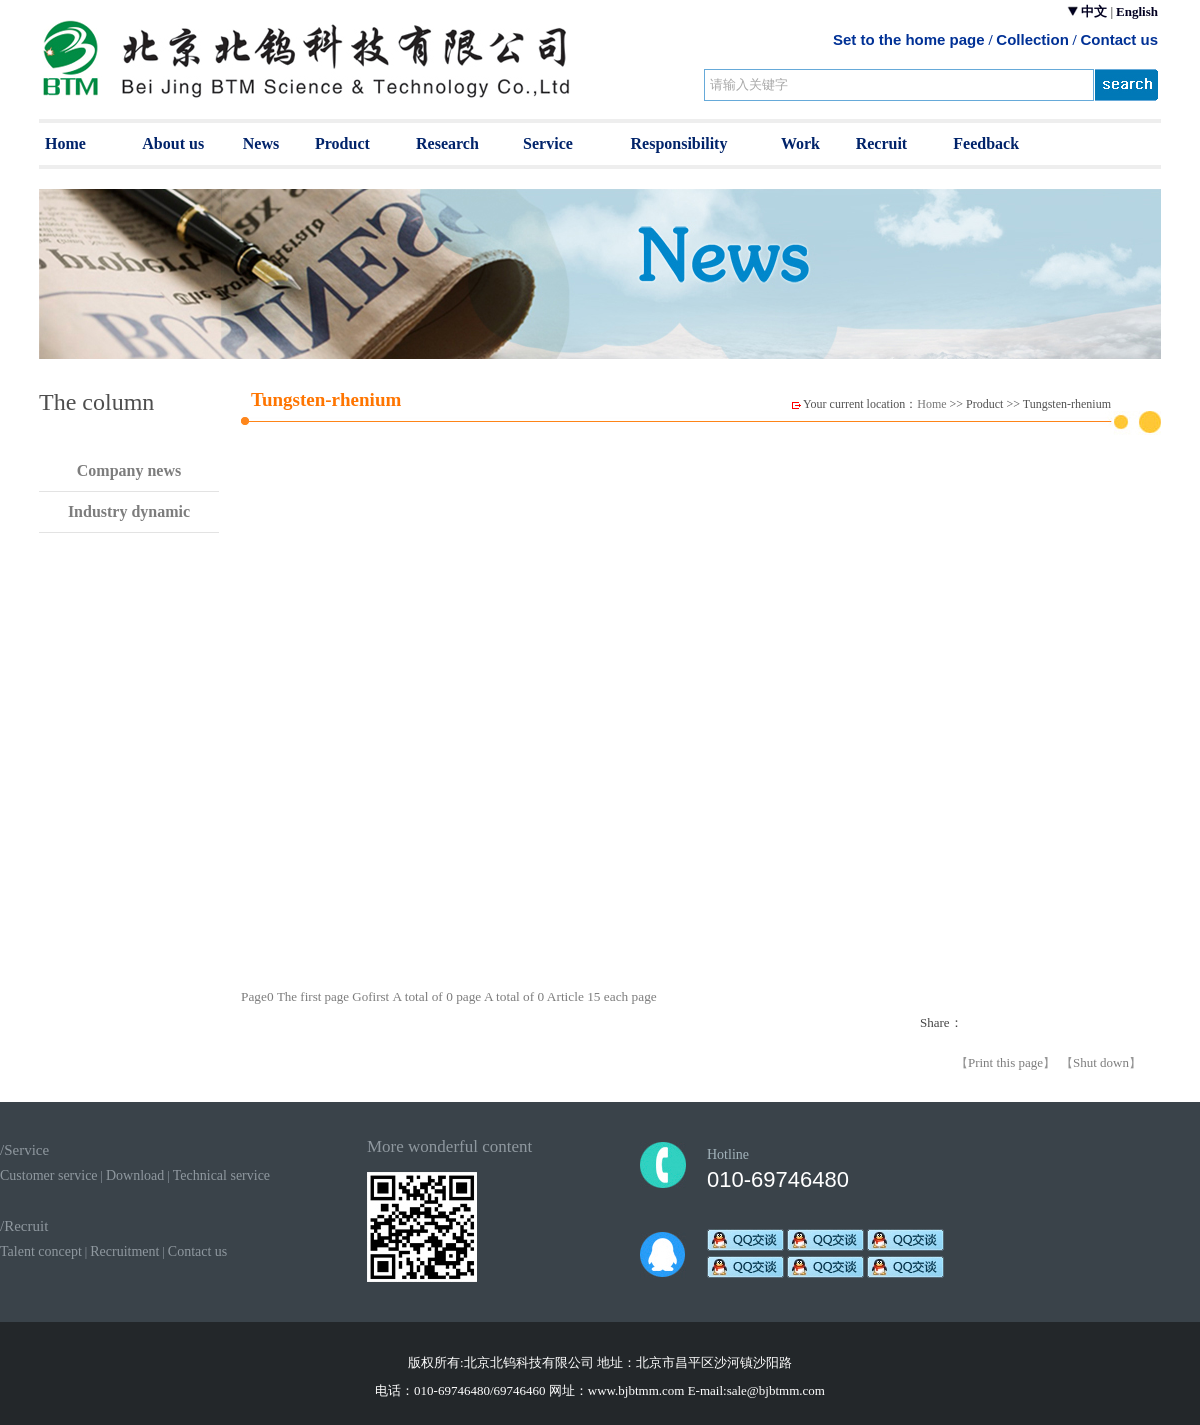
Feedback (986, 143)
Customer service (49, 1175)
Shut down (1101, 1062)
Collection (1032, 39)
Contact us (1119, 39)
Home (65, 143)
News (261, 143)
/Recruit (24, 1226)
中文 (1094, 11)
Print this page (1005, 1062)
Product (342, 143)
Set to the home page (909, 39)
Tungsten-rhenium (1067, 404)
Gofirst (372, 996)
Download (135, 1175)
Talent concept (41, 1251)
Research (447, 143)
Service (548, 143)
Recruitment (124, 1251)
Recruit (882, 143)
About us (173, 143)
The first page (314, 996)
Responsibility (679, 143)
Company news (129, 470)
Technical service (221, 1175)
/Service (24, 1150)
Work (800, 143)
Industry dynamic (129, 511)
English (1137, 11)
